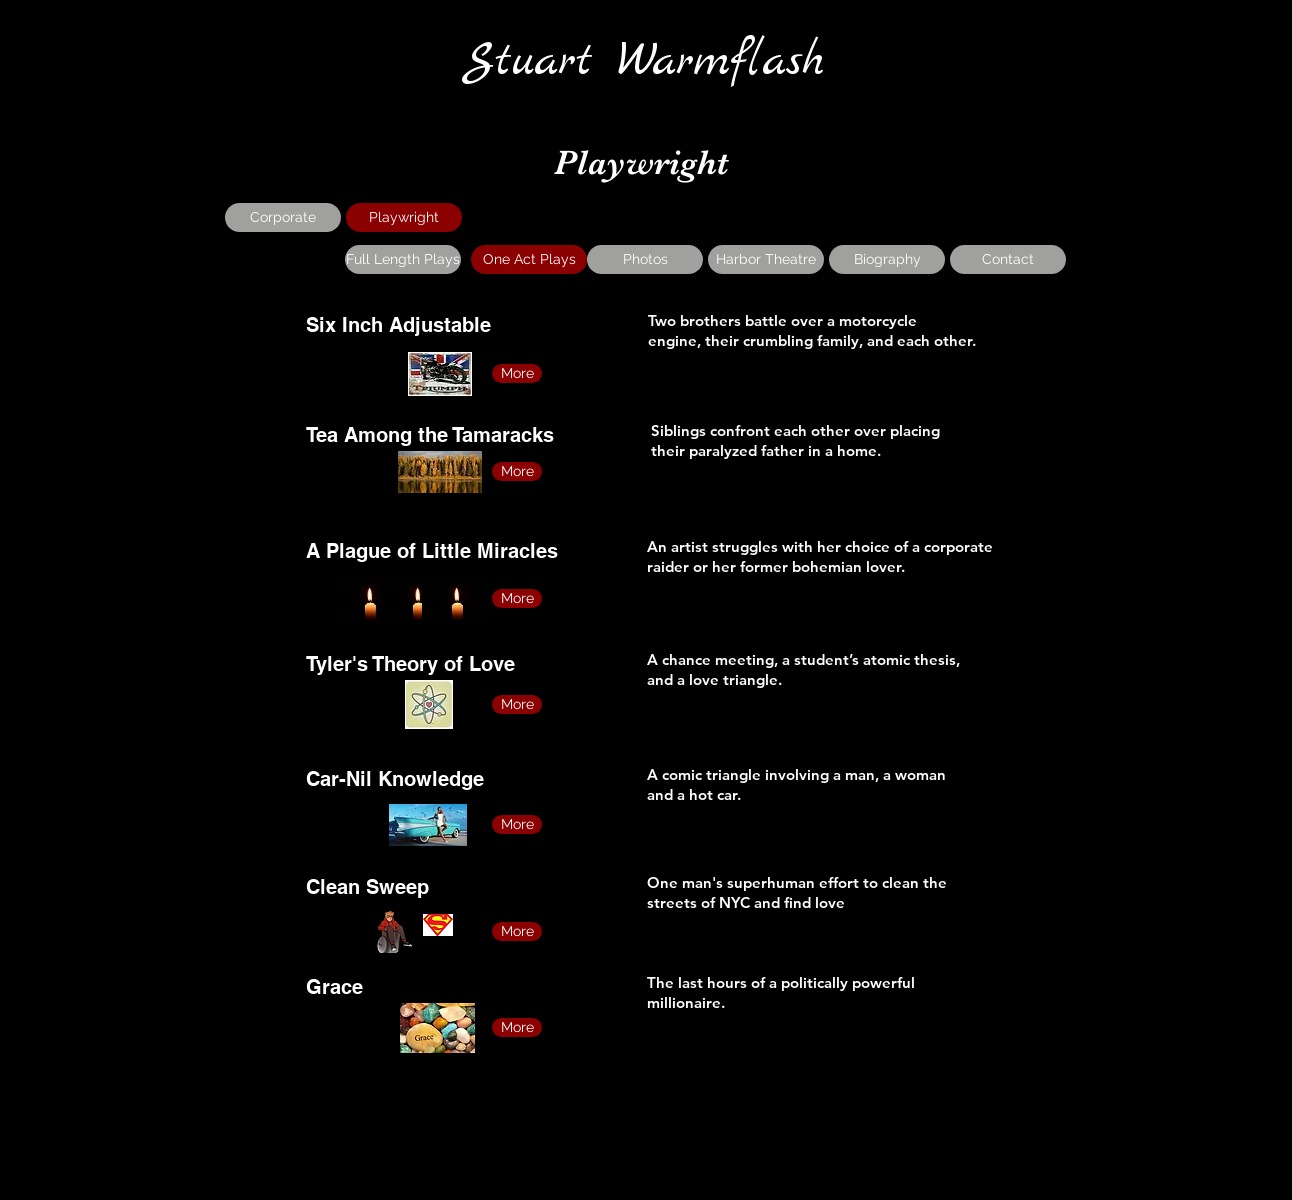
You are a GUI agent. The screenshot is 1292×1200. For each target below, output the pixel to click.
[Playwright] (404, 217)
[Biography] (887, 259)
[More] (517, 373)
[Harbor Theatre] (766, 259)
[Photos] (645, 259)
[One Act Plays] (529, 259)
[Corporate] (283, 217)
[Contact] (1008, 259)
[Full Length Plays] (403, 259)
